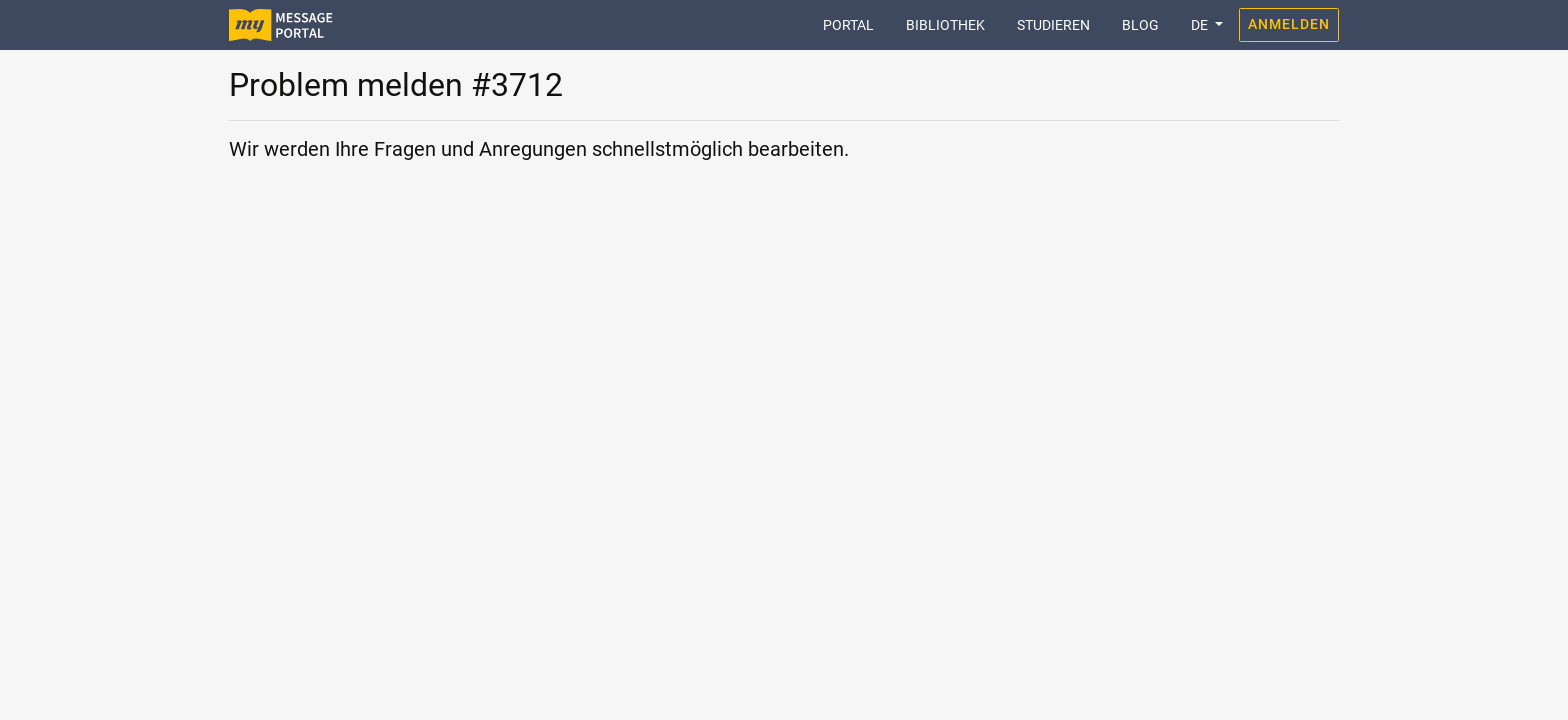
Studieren (1053, 25)
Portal (856, 23)
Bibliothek (945, 25)
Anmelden (1289, 24)
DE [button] (1201, 25)
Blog (1140, 25)
